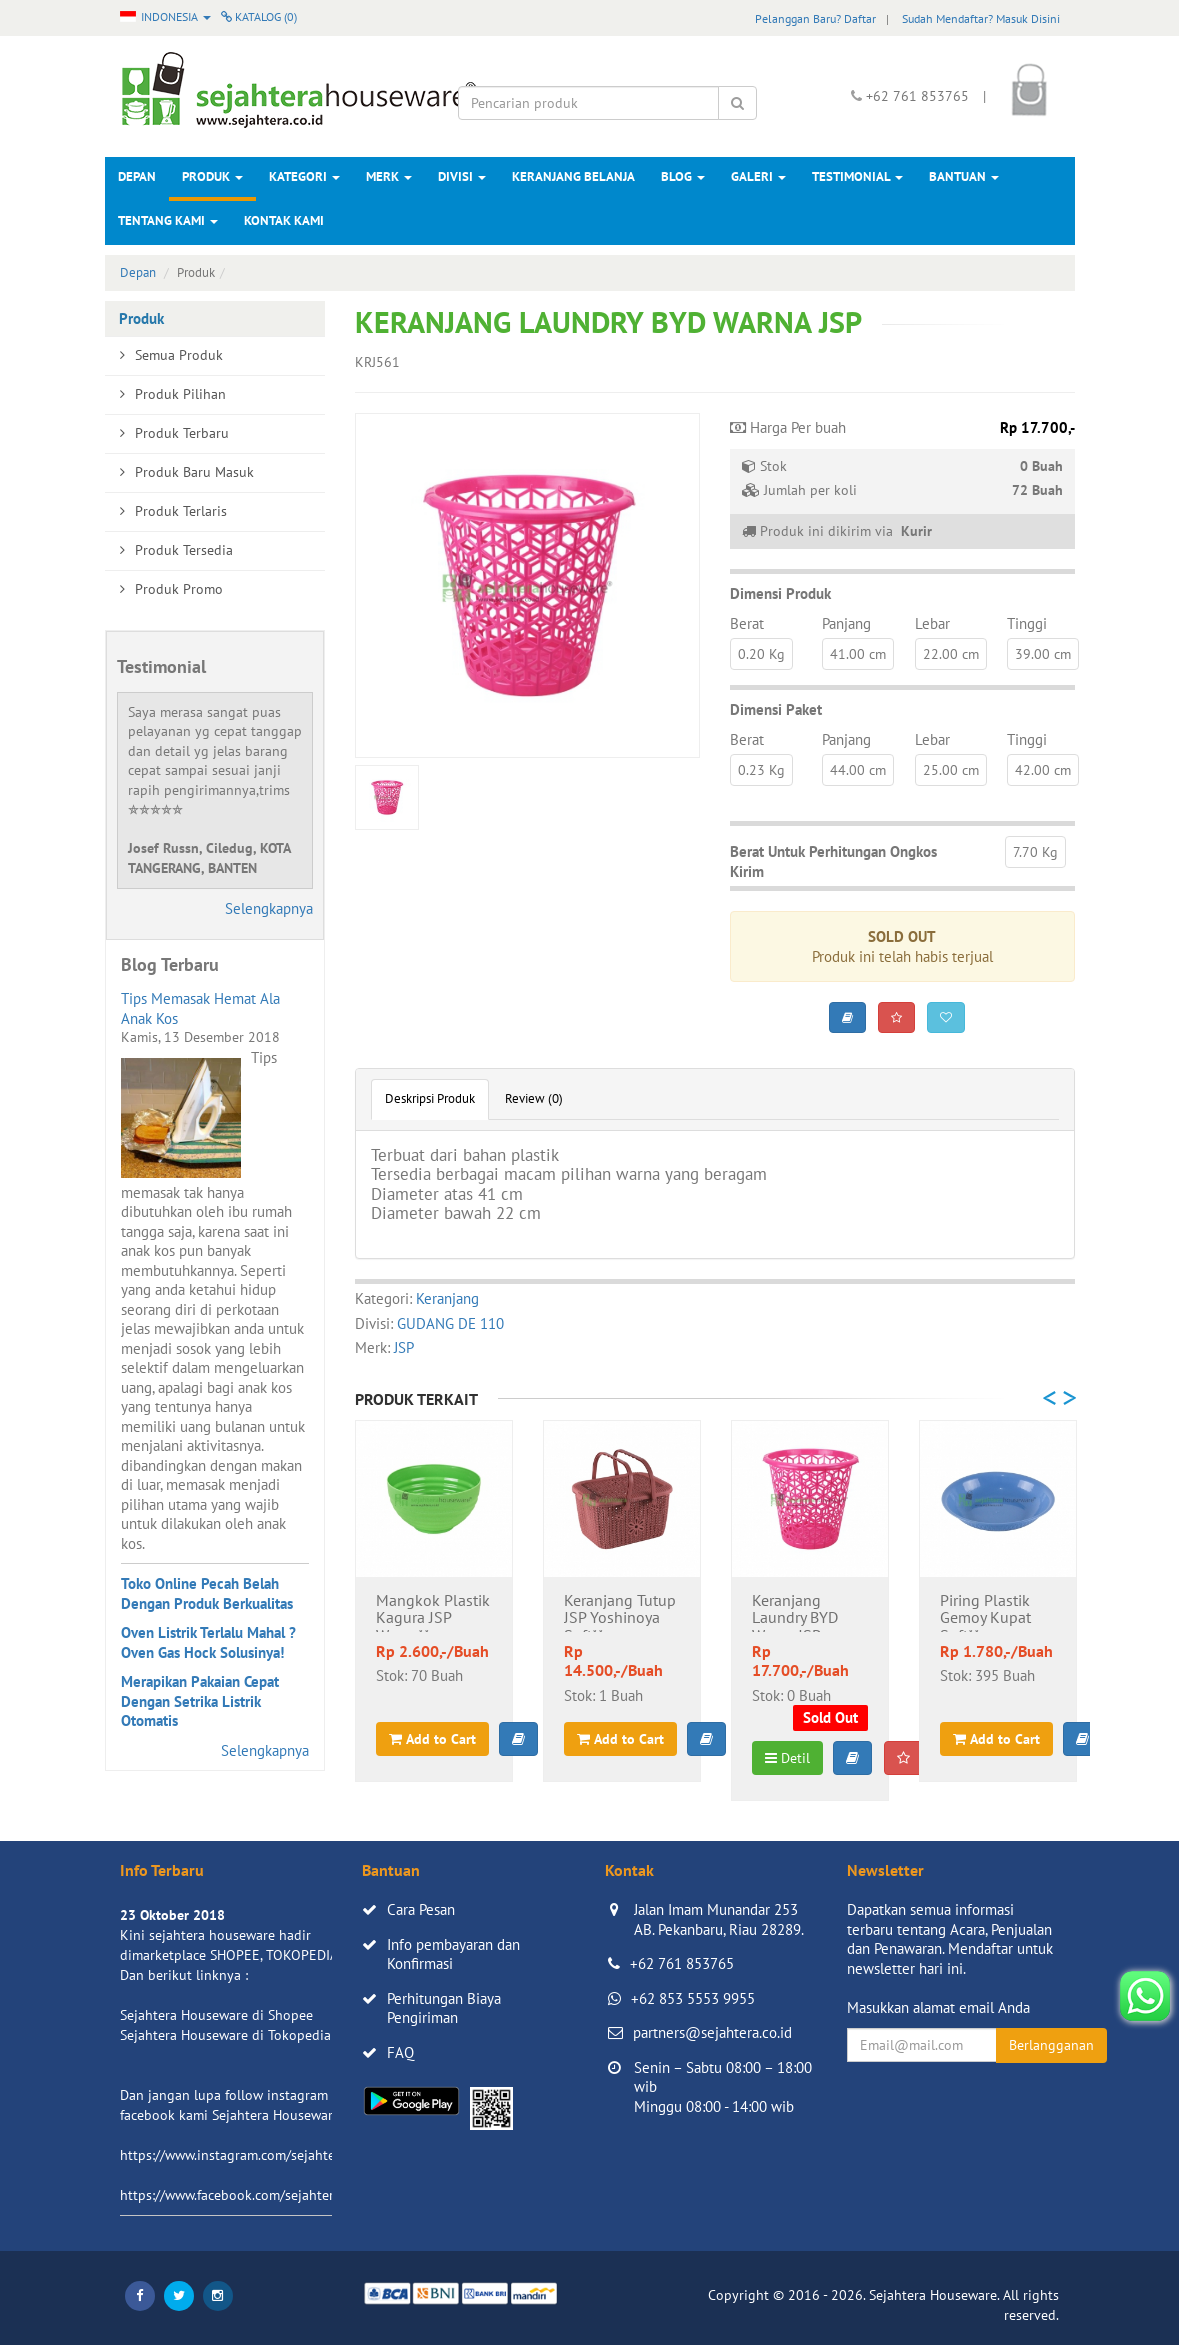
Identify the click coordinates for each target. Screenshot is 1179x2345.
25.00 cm (951, 770)
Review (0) (534, 1098)
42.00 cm (1043, 770)
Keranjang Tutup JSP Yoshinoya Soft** (620, 1612)
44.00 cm (858, 770)
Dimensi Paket (776, 709)
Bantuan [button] (964, 176)
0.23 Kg (761, 770)
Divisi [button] (462, 176)
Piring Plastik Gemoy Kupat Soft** (985, 1612)
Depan (137, 176)
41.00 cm (858, 654)
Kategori (304, 176)
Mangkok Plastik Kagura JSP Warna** (433, 1612)
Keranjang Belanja (573, 176)
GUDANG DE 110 (450, 1323)
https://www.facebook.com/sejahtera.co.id (246, 2195)
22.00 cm (951, 654)
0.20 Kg (761, 654)
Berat (747, 623)
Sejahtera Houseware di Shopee (216, 2015)
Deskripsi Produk (430, 1098)
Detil (787, 1758)
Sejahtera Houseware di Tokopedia (225, 2035)
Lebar (932, 623)
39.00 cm (1043, 654)
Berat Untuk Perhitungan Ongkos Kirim (833, 861)
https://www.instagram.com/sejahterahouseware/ (269, 2155)
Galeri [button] (758, 176)
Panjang (846, 623)
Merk (389, 176)
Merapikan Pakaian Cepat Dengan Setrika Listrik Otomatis (200, 1701)
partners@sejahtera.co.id (712, 2032)
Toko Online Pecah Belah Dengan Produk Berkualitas (207, 1593)
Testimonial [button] (857, 176)
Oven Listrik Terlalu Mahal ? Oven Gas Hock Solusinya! (208, 1642)
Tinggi (1027, 623)
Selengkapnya (269, 908)
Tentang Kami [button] (168, 220)
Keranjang (447, 1298)
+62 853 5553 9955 (693, 1998)
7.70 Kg (1035, 852)
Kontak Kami (284, 220)
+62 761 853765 (682, 1963)
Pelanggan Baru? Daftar (815, 18)
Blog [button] (683, 176)
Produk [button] (212, 176)
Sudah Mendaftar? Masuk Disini (981, 18)
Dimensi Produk (780, 593)
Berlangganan (1051, 2045)
